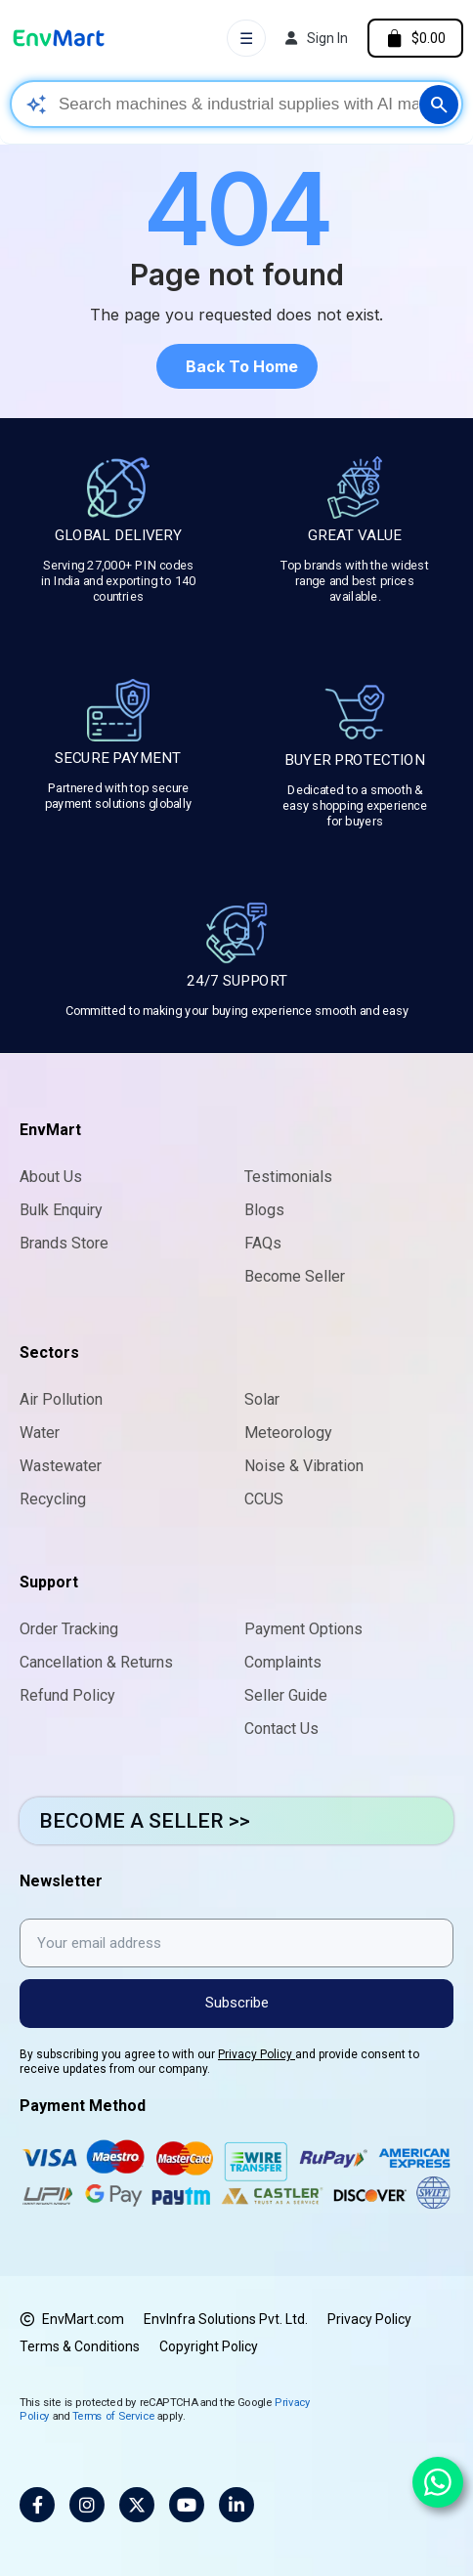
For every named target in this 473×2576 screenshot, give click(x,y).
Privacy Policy (256, 2054)
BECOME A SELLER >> (144, 1821)
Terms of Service (113, 2415)
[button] (237, 366)
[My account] (316, 38)
